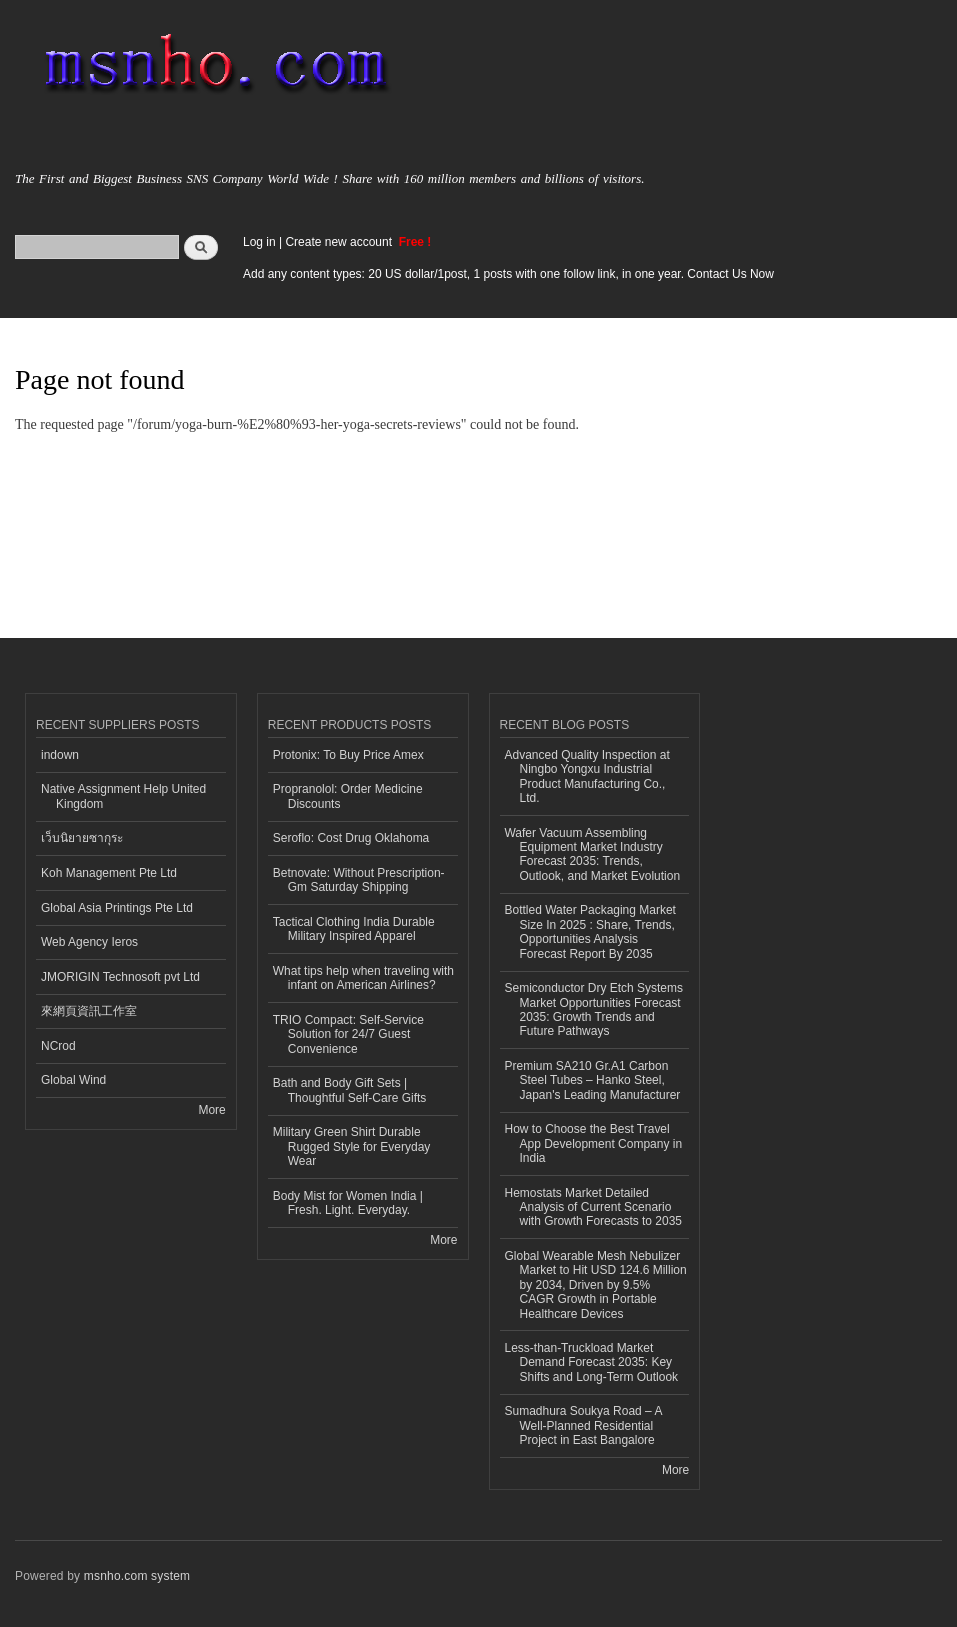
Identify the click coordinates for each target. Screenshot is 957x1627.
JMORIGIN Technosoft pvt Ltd (120, 977)
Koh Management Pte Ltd (109, 873)
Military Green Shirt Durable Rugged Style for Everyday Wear (352, 1146)
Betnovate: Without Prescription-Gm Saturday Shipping (359, 880)
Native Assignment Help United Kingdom (123, 796)
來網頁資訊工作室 (89, 1011)
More (211, 1110)
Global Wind (73, 1080)
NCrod (58, 1046)
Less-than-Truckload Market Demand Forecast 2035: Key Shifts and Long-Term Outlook (592, 1362)
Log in (259, 242)
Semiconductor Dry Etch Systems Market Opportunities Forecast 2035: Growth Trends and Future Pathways (594, 1009)
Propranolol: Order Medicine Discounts (348, 796)
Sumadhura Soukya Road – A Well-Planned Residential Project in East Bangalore (584, 1425)
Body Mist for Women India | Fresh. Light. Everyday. (348, 1203)
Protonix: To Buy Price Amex (348, 755)
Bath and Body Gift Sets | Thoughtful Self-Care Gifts (350, 1090)
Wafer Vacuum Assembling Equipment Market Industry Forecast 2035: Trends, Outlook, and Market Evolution (593, 854)
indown (60, 755)
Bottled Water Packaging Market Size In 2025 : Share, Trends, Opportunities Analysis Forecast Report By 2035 (590, 931)
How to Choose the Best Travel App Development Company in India (594, 1143)
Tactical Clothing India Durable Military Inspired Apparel (354, 929)
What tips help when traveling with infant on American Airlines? (363, 978)
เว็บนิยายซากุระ (82, 838)
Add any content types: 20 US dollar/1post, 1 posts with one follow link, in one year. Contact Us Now (508, 274)
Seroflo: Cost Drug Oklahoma (351, 838)
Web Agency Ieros (89, 942)
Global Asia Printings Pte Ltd (117, 908)
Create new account (340, 242)
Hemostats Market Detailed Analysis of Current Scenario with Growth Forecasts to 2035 (594, 1207)
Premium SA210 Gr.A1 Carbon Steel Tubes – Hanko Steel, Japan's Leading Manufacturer (593, 1080)
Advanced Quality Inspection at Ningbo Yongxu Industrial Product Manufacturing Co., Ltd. (587, 776)
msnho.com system (137, 1576)
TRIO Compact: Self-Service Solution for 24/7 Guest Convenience (348, 1034)
